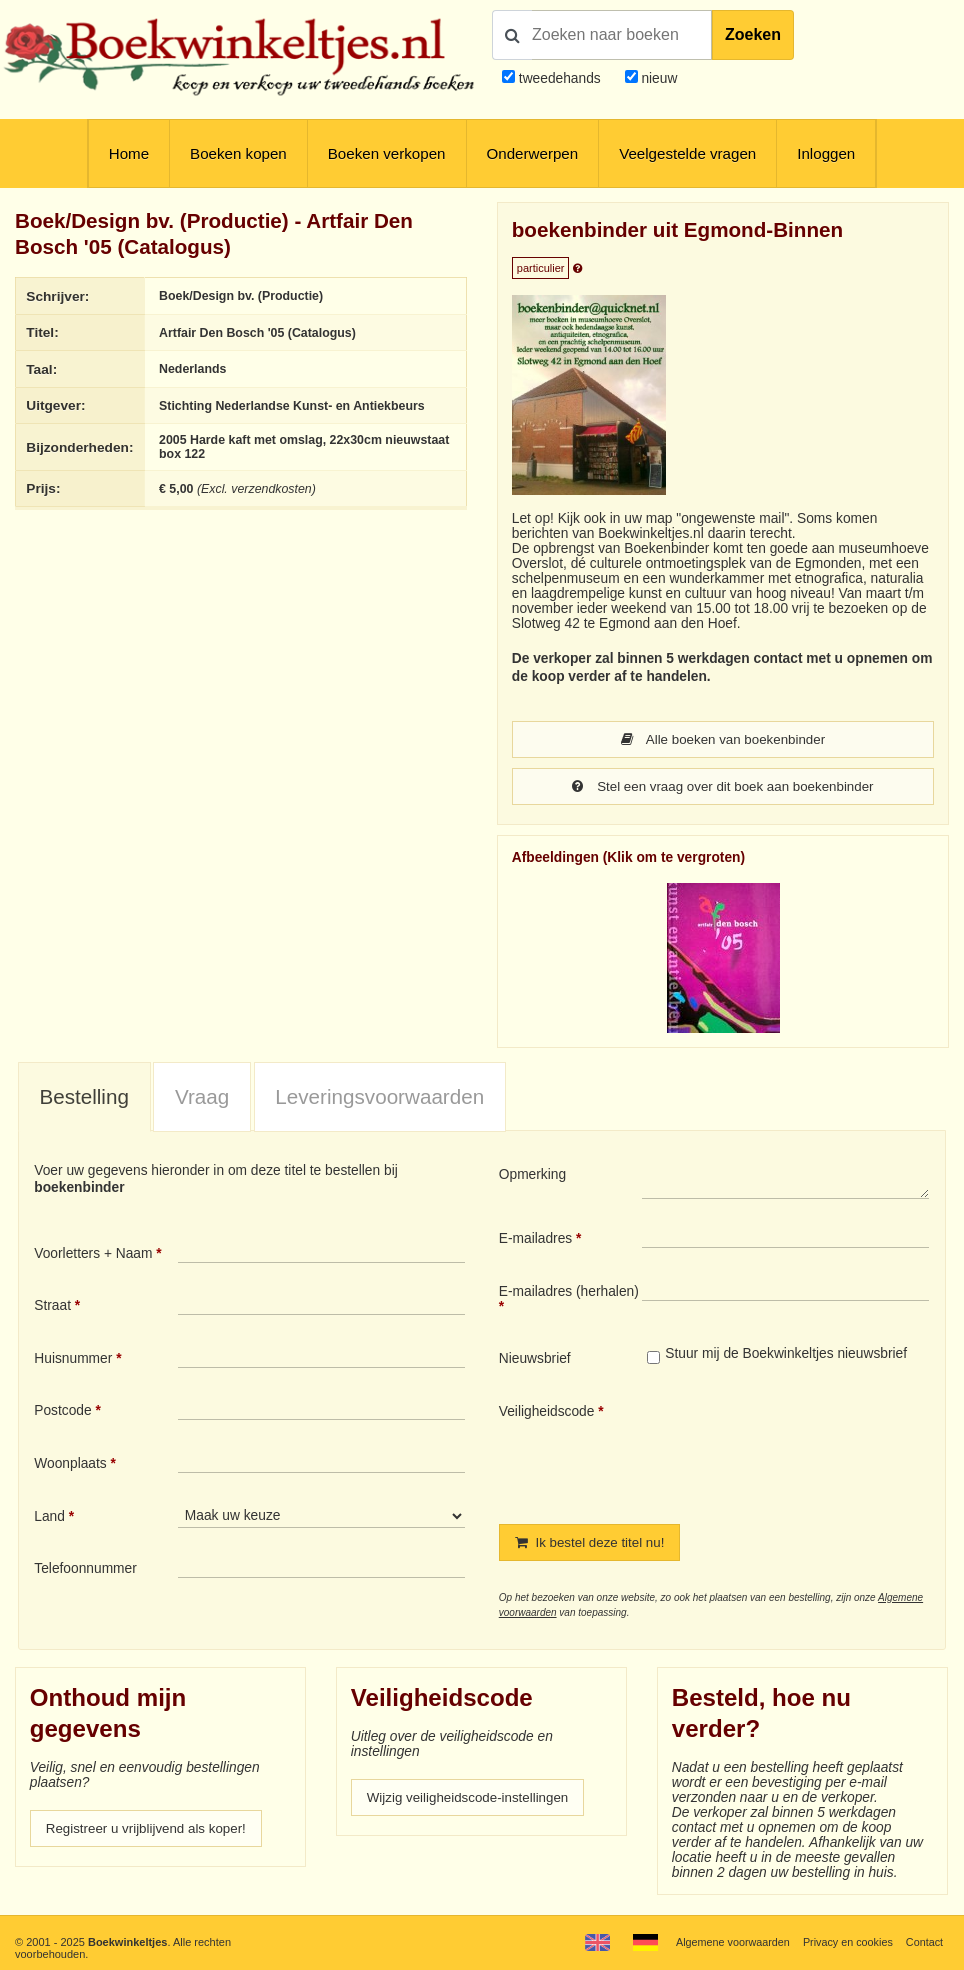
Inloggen (826, 153)
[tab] (84, 1097)
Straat (52, 1305)
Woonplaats (70, 1463)
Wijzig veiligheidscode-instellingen (471, 1797)
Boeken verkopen (387, 153)
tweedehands (560, 78)
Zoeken (753, 34)
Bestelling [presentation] (84, 1096)
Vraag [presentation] (202, 1096)
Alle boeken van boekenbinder (723, 739)
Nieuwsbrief (535, 1358)
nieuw (658, 78)
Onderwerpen (533, 153)
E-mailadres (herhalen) (569, 1291)
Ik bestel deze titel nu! (592, 1542)
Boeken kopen (238, 153)
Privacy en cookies (846, 1942)
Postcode (62, 1410)
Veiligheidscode (547, 1411)
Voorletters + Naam (93, 1253)
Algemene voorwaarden (729, 1942)
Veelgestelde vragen (687, 153)
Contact (924, 1942)
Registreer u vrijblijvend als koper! (149, 1828)
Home (129, 153)
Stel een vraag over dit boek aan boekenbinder (723, 786)
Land (49, 1516)
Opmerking (532, 1174)
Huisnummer (73, 1358)
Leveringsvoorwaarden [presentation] (379, 1096)
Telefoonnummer (85, 1568)
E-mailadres (535, 1238)
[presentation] (809, 1448)
